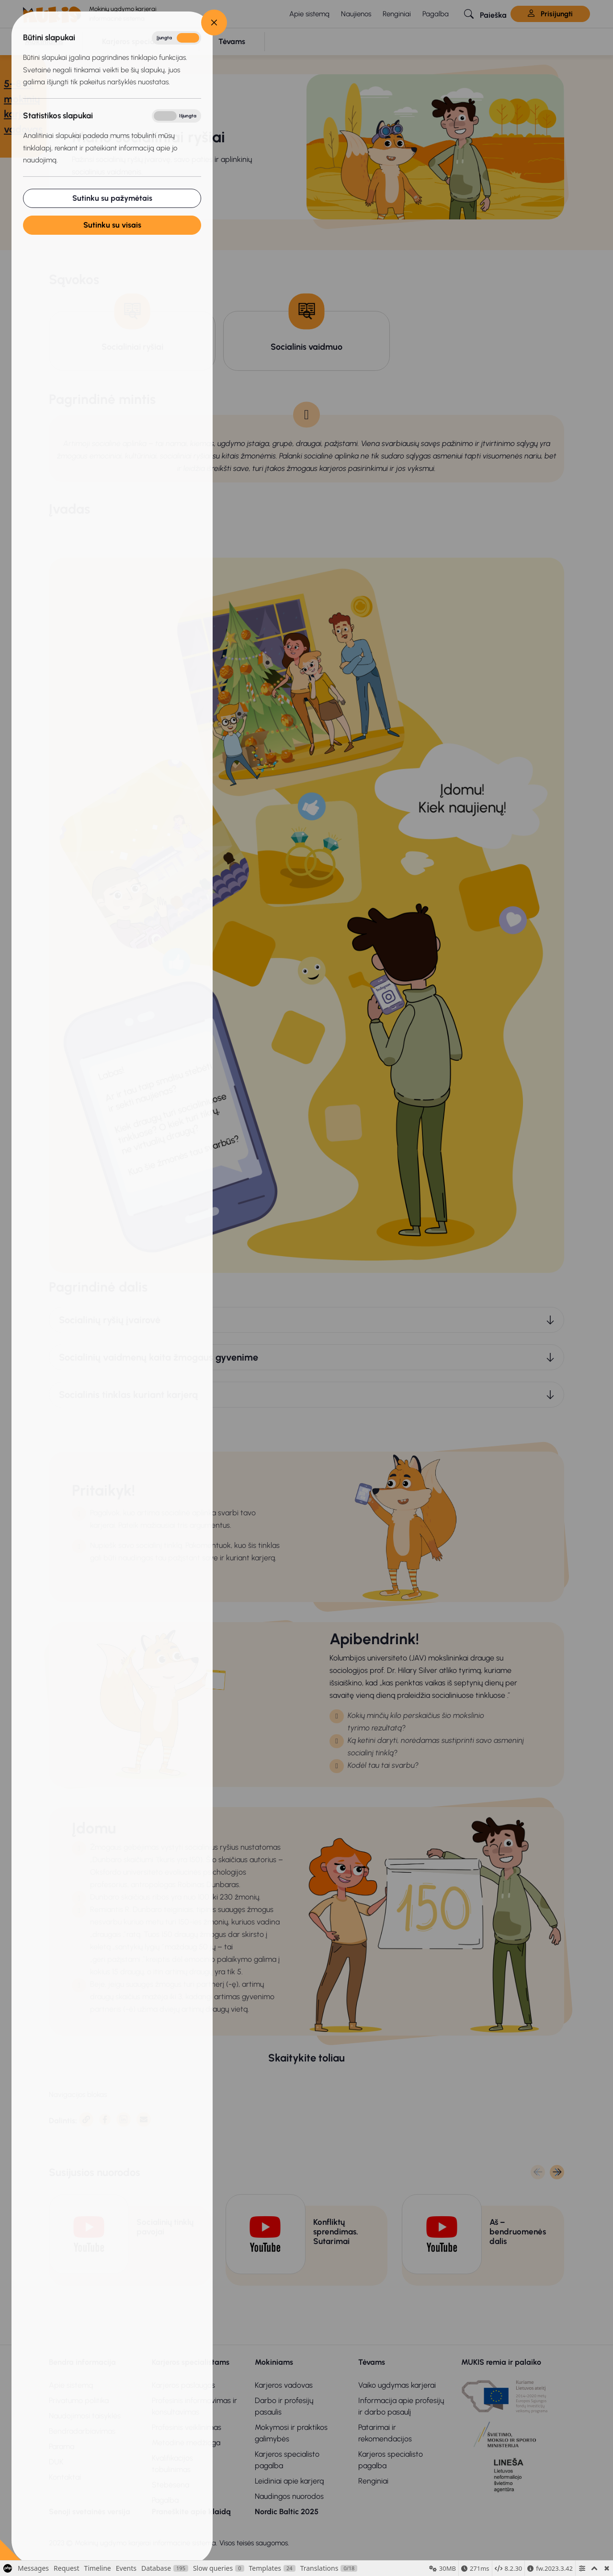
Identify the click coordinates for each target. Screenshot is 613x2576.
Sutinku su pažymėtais (112, 198)
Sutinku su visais (112, 224)
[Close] (214, 22)
